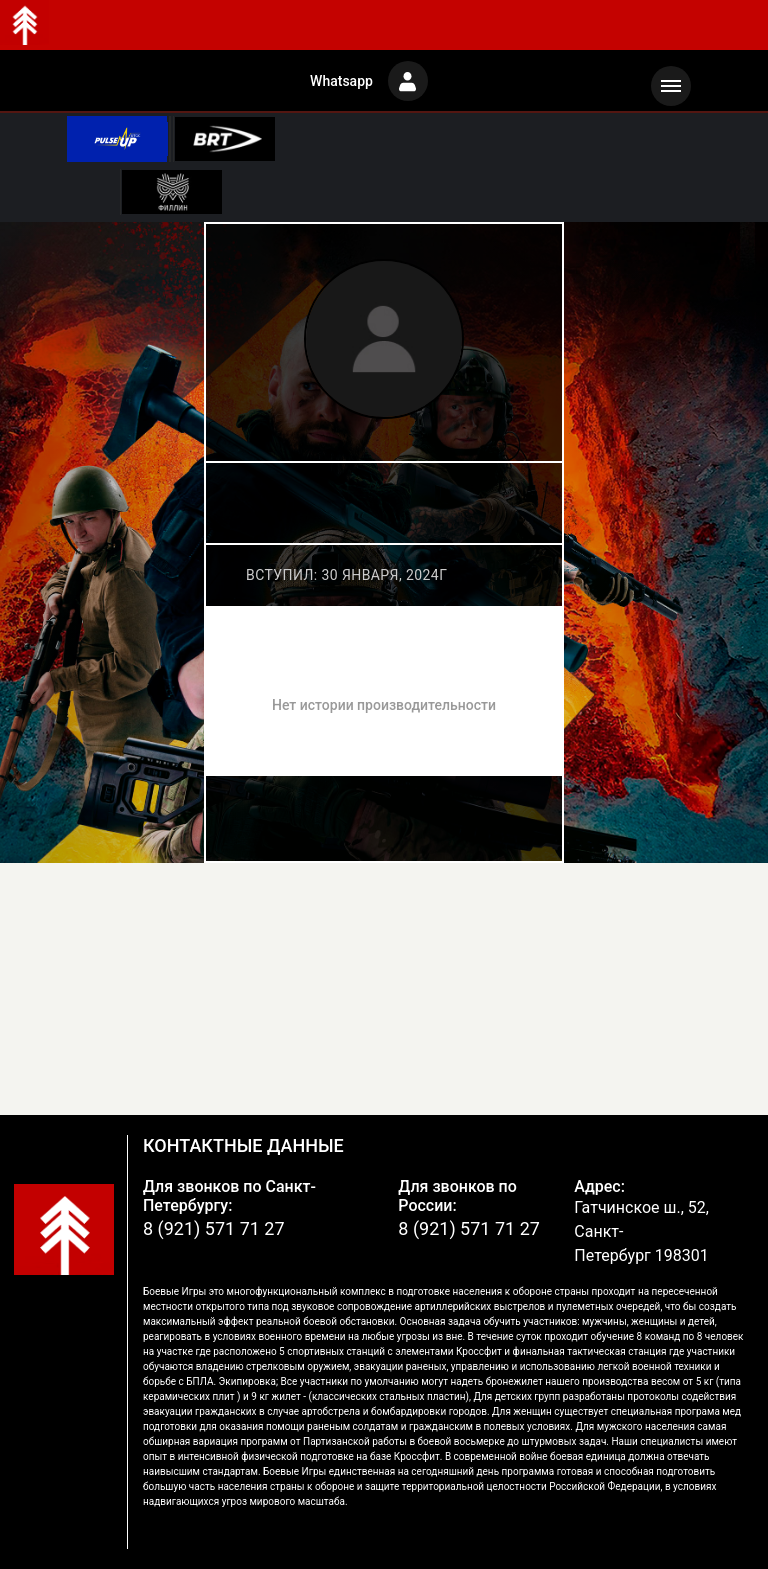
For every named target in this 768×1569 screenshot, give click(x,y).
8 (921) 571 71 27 (214, 1228)
